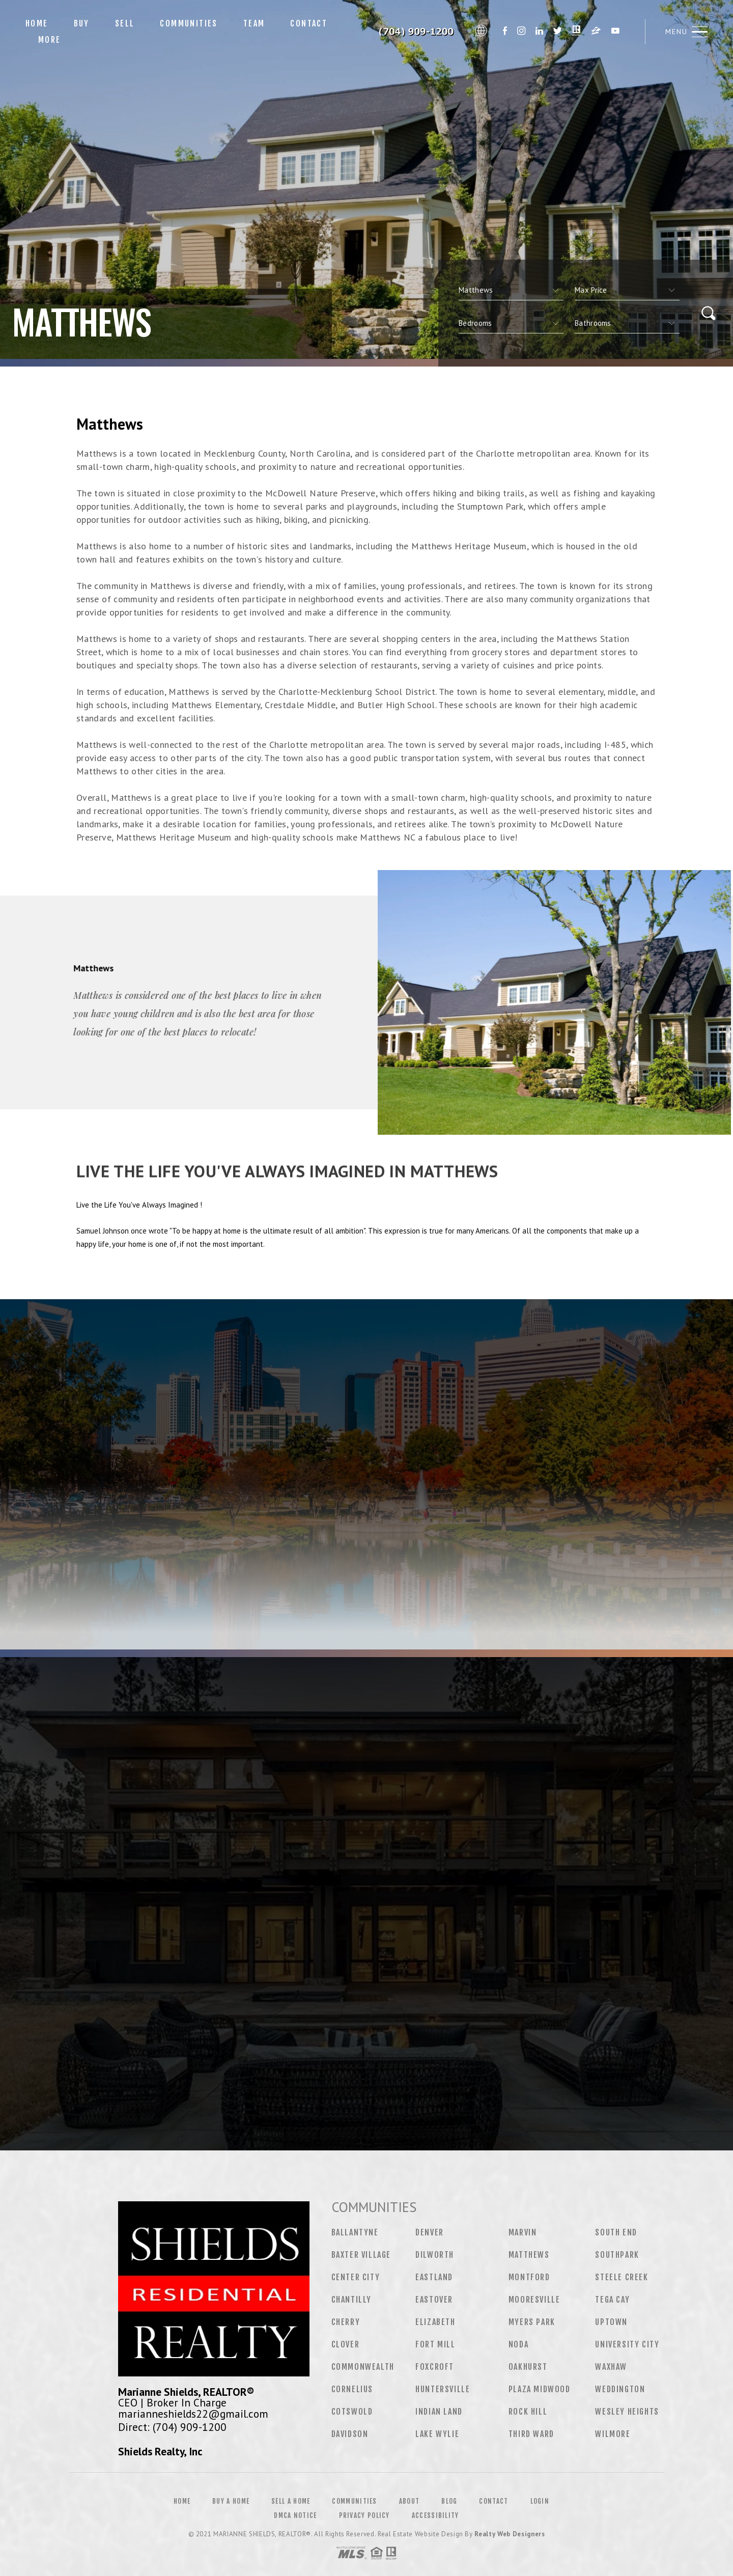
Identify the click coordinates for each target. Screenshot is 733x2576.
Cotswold (352, 2411)
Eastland (434, 2277)
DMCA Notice (295, 2515)
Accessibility (435, 2515)
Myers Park (532, 2322)
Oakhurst (528, 2367)
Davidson (350, 2434)
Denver (429, 2232)
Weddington (620, 2389)
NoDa (518, 2344)
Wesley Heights (627, 2411)
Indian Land (439, 2411)
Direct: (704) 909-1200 (172, 2427)
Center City (355, 2277)
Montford (529, 2277)
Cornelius (352, 2389)
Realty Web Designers (509, 2534)
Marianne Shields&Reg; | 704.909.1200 (408, 31)
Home (36, 23)
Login (540, 2501)
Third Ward (531, 2434)
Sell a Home (290, 2501)
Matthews (529, 2255)
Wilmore (612, 2434)
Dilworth (434, 2255)
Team (254, 23)
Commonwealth (362, 2367)
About (409, 2501)
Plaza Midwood (540, 2389)
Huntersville (442, 2389)
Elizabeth (435, 2322)
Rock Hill (528, 2411)
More (49, 40)
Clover (345, 2344)
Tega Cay (612, 2299)
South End (616, 2232)
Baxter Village (361, 2255)
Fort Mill (435, 2344)
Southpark (617, 2255)
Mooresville (534, 2299)
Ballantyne (355, 2232)
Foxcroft (434, 2367)
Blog (449, 2501)
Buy (82, 23)
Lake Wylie (437, 2434)
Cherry (345, 2322)
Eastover (434, 2299)
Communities (188, 23)
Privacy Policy (364, 2515)
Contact (308, 23)
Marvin (523, 2232)
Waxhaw (611, 2367)
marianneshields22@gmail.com (193, 2413)
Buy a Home (230, 2501)
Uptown (611, 2322)
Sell (125, 23)
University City (627, 2344)
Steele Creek (621, 2277)
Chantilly (351, 2299)
